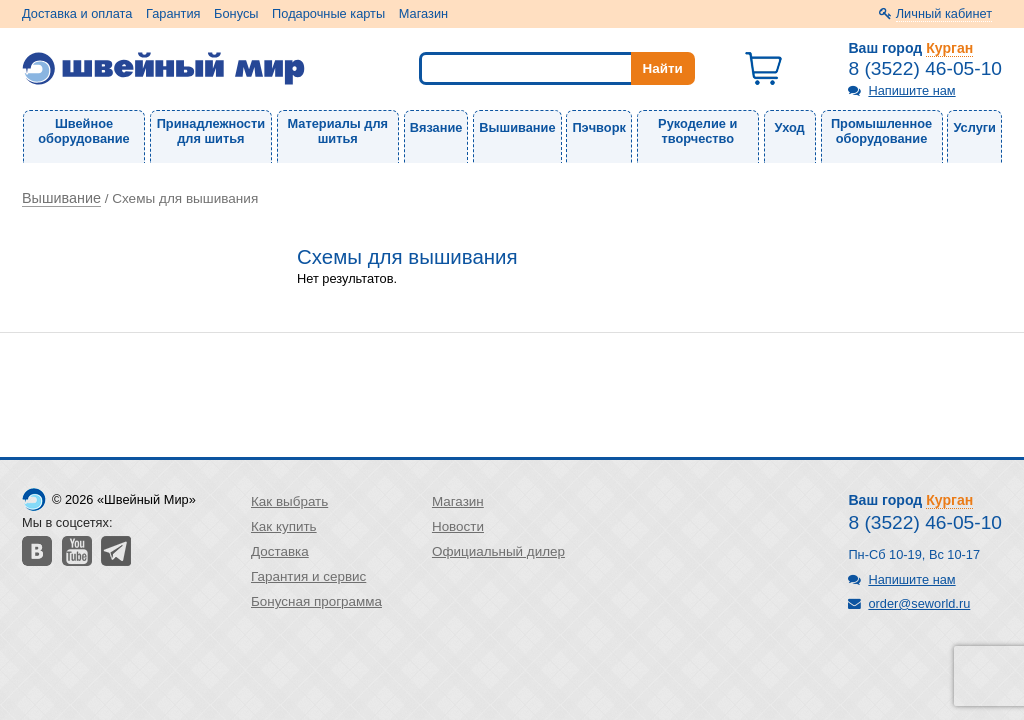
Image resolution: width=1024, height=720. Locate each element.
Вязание (436, 127)
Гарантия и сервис (308, 576)
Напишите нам (911, 90)
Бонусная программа (316, 601)
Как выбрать (289, 501)
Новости (458, 526)
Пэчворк (598, 127)
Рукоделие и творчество (697, 131)
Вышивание (517, 127)
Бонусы (236, 13)
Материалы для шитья (338, 131)
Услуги (974, 127)
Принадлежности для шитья (211, 131)
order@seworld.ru (919, 603)
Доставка (280, 551)
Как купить (284, 526)
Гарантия (173, 13)
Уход (790, 127)
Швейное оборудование (83, 131)
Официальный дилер (498, 551)
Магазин (423, 13)
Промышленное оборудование (881, 131)
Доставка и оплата (77, 13)
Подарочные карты (328, 13)
